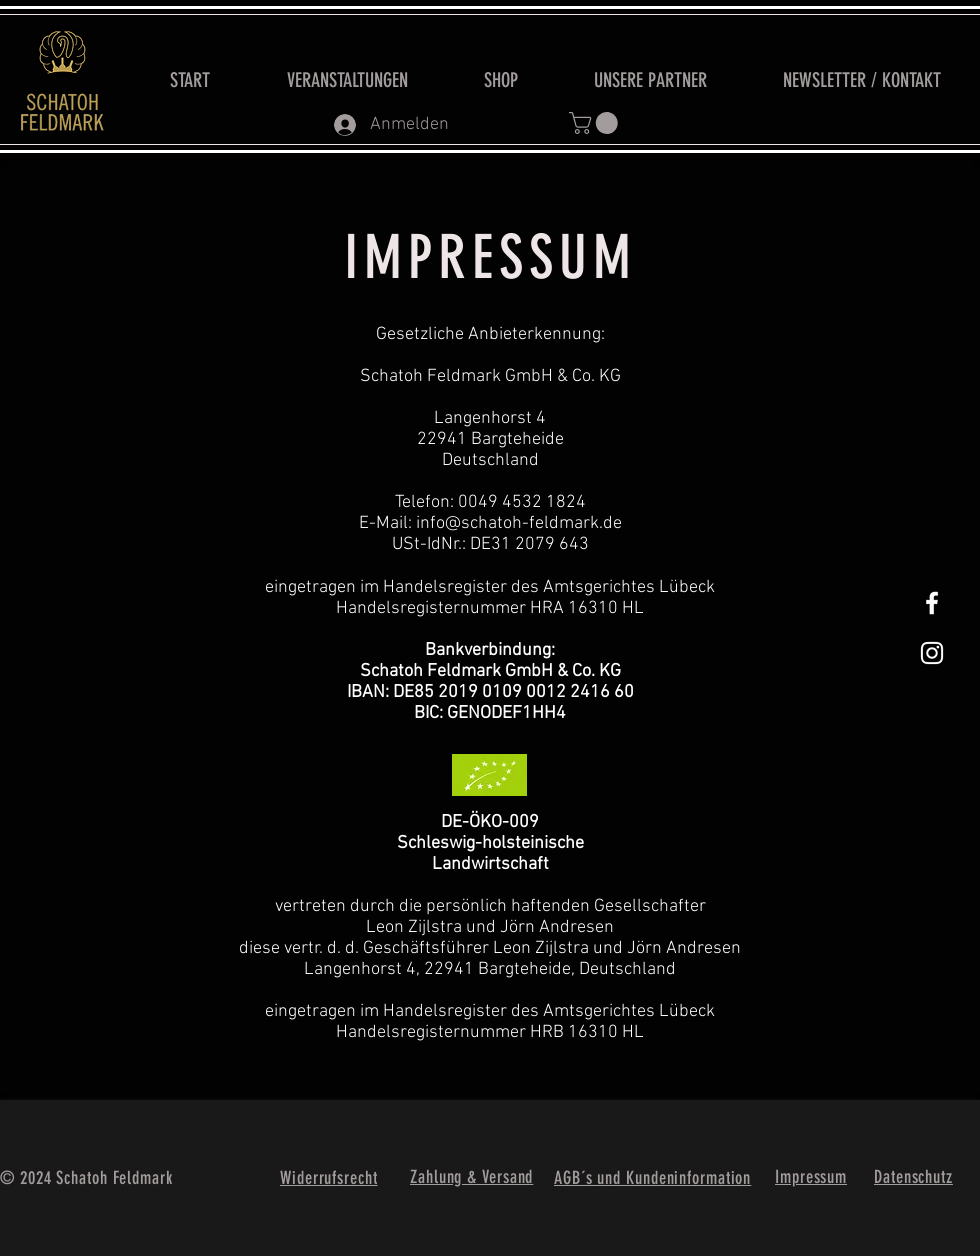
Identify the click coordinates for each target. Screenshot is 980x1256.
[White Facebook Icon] (932, 603)
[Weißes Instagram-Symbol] (932, 653)
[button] (596, 123)
